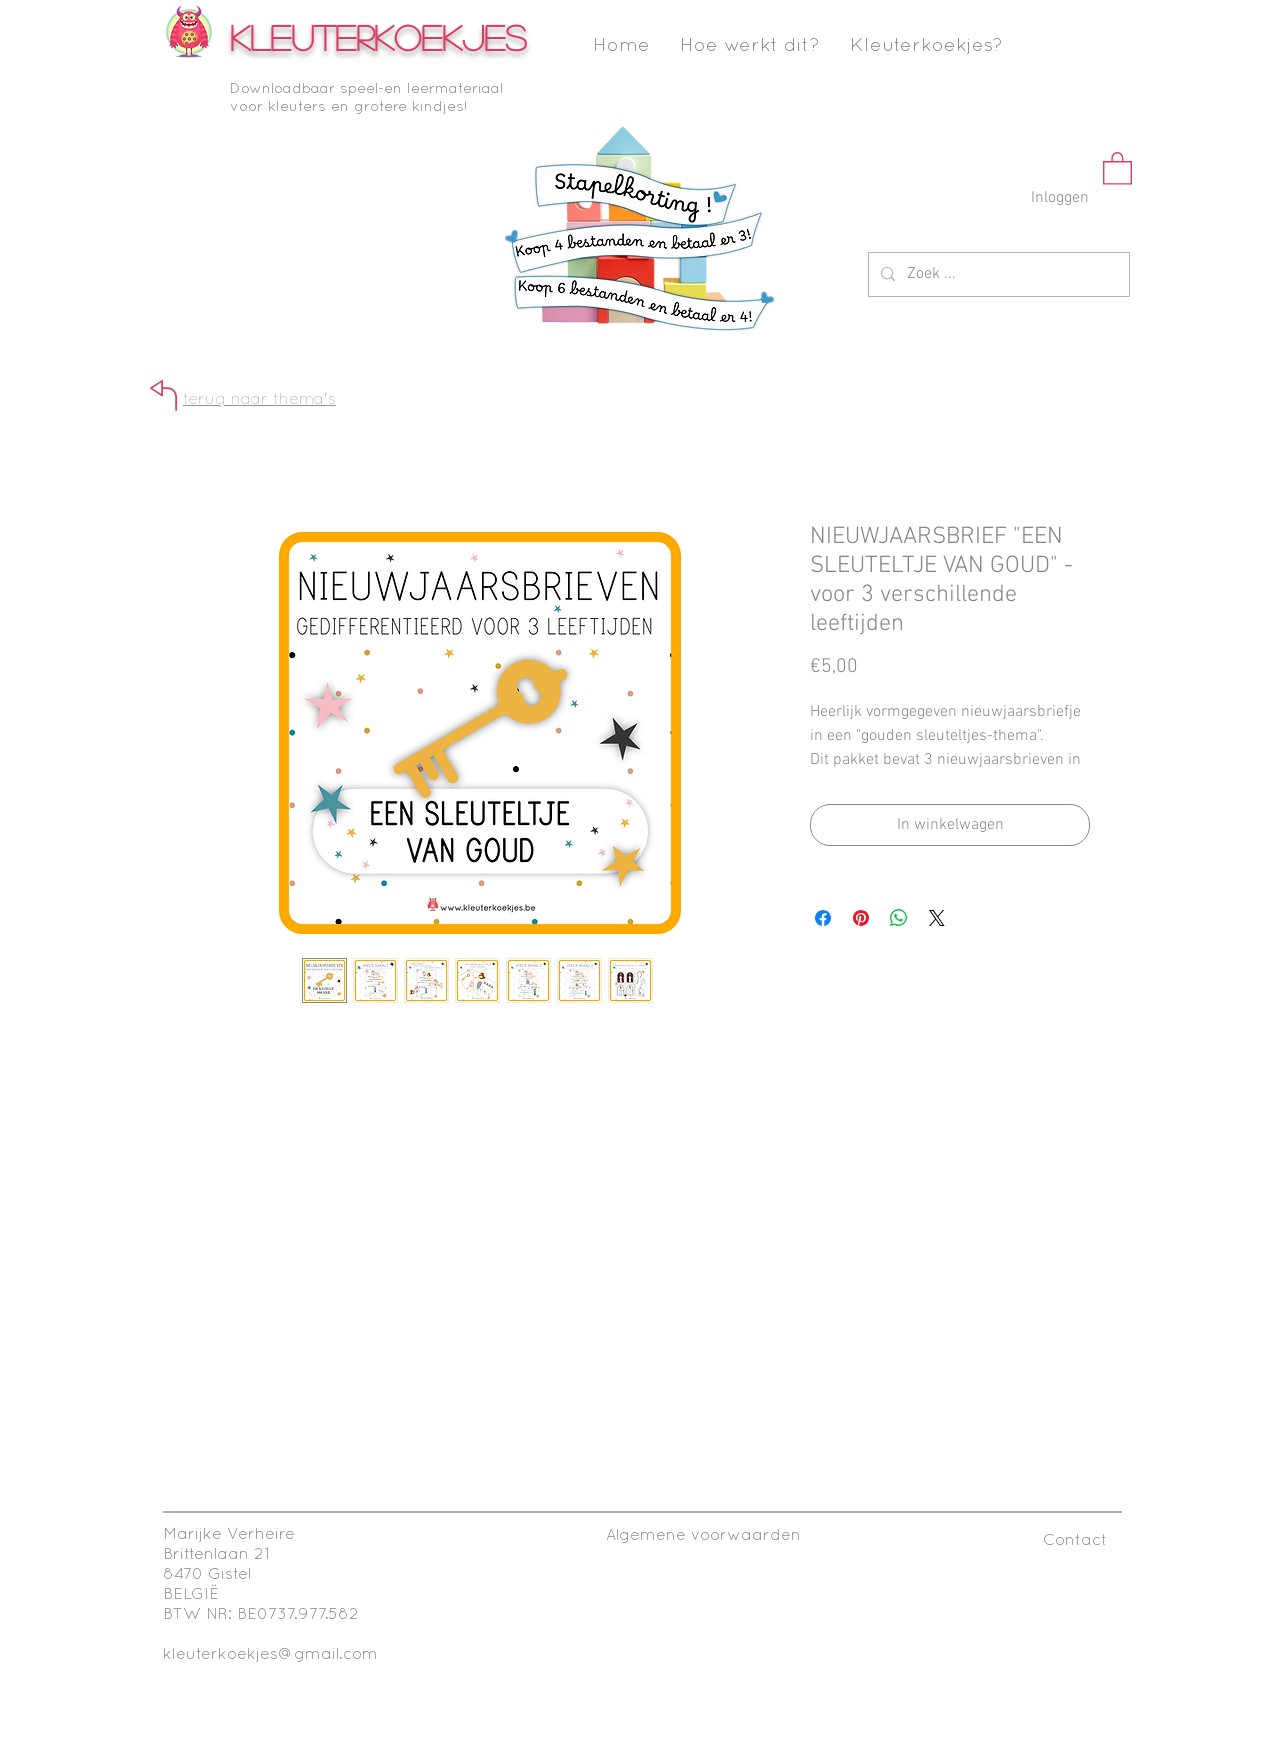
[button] (1117, 167)
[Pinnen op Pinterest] (861, 918)
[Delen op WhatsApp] (899, 918)
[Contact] (1074, 1541)
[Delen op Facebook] (823, 918)
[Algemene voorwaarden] (703, 1536)
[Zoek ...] (997, 274)
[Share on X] (937, 918)
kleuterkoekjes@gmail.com (270, 1655)
